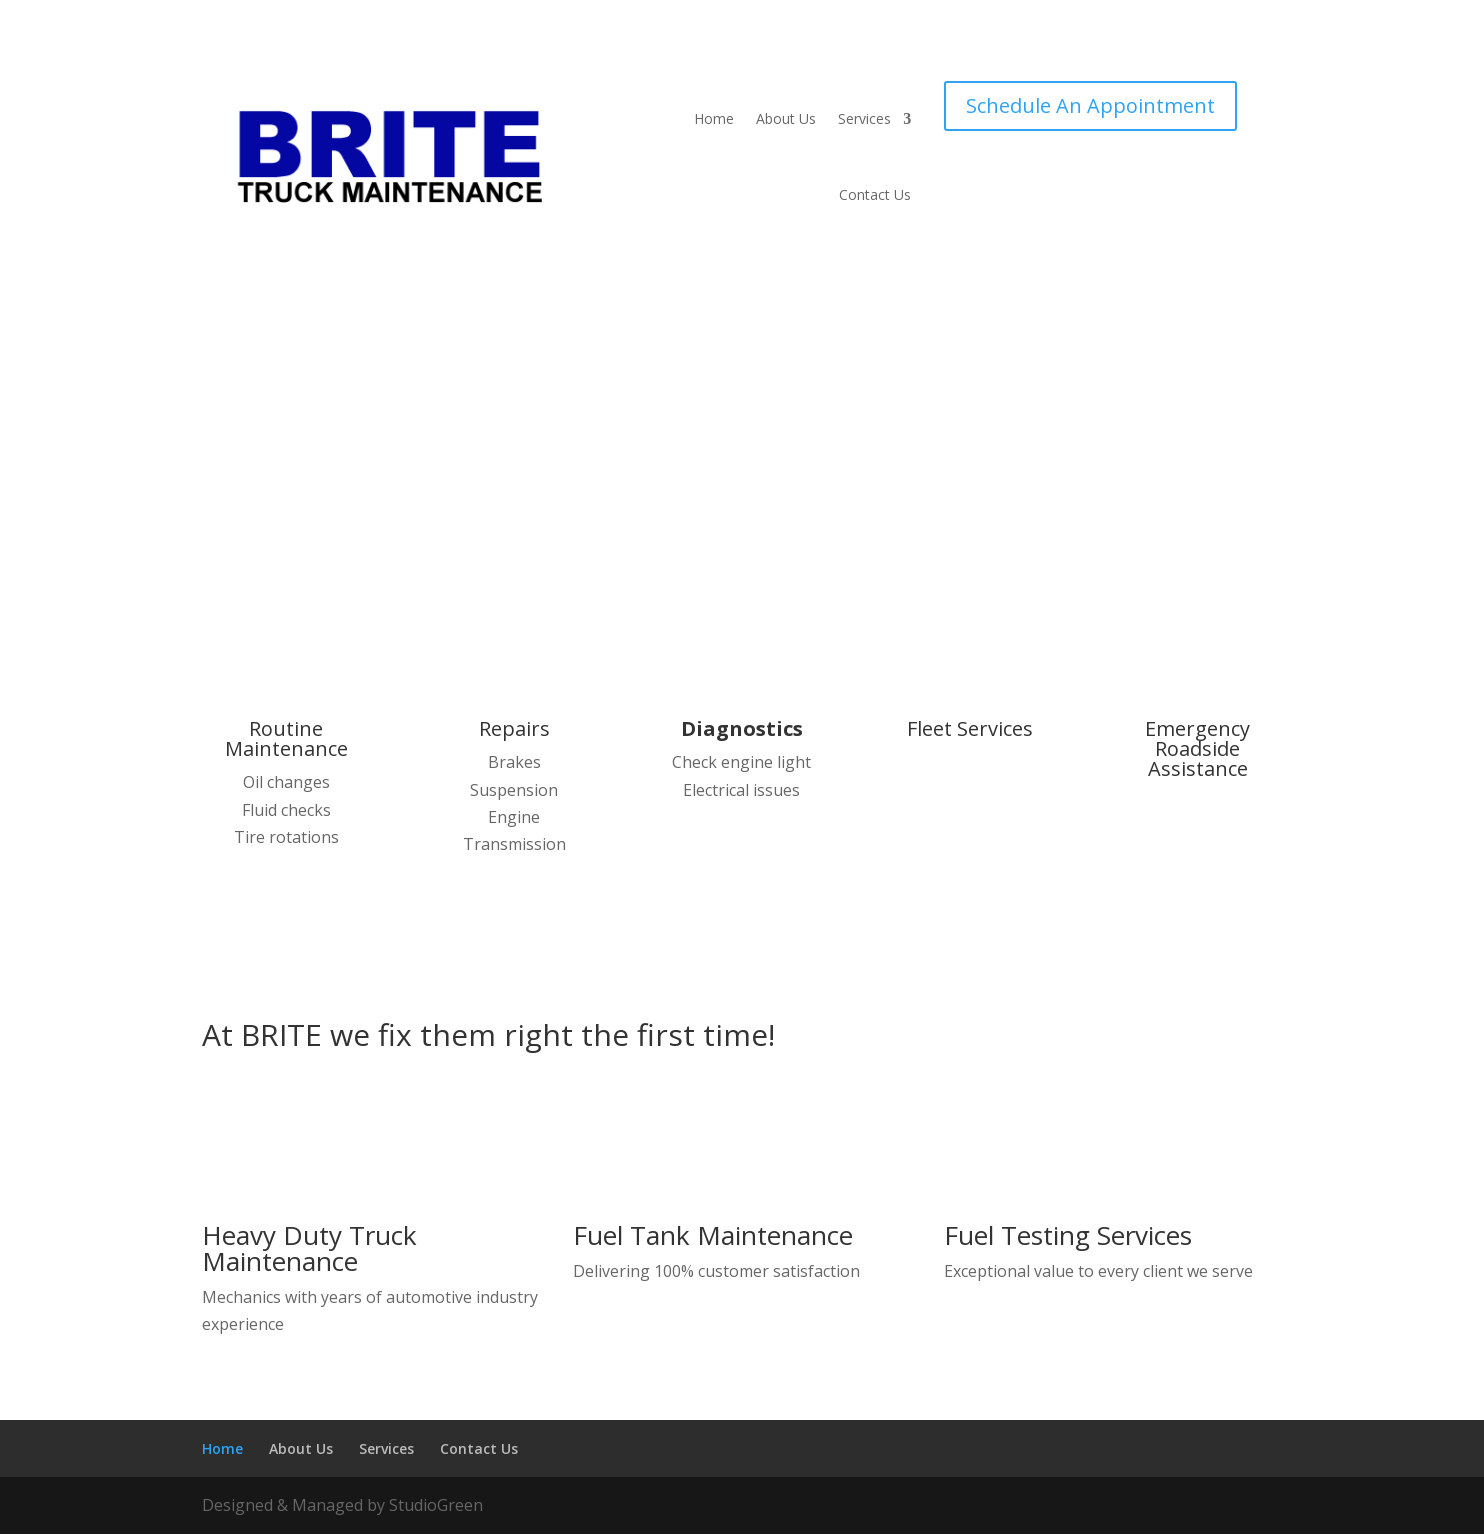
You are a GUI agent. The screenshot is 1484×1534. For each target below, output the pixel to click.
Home (714, 118)
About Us (786, 118)
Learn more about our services (661, 532)
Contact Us (875, 194)
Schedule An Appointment (1090, 105)
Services (864, 118)
